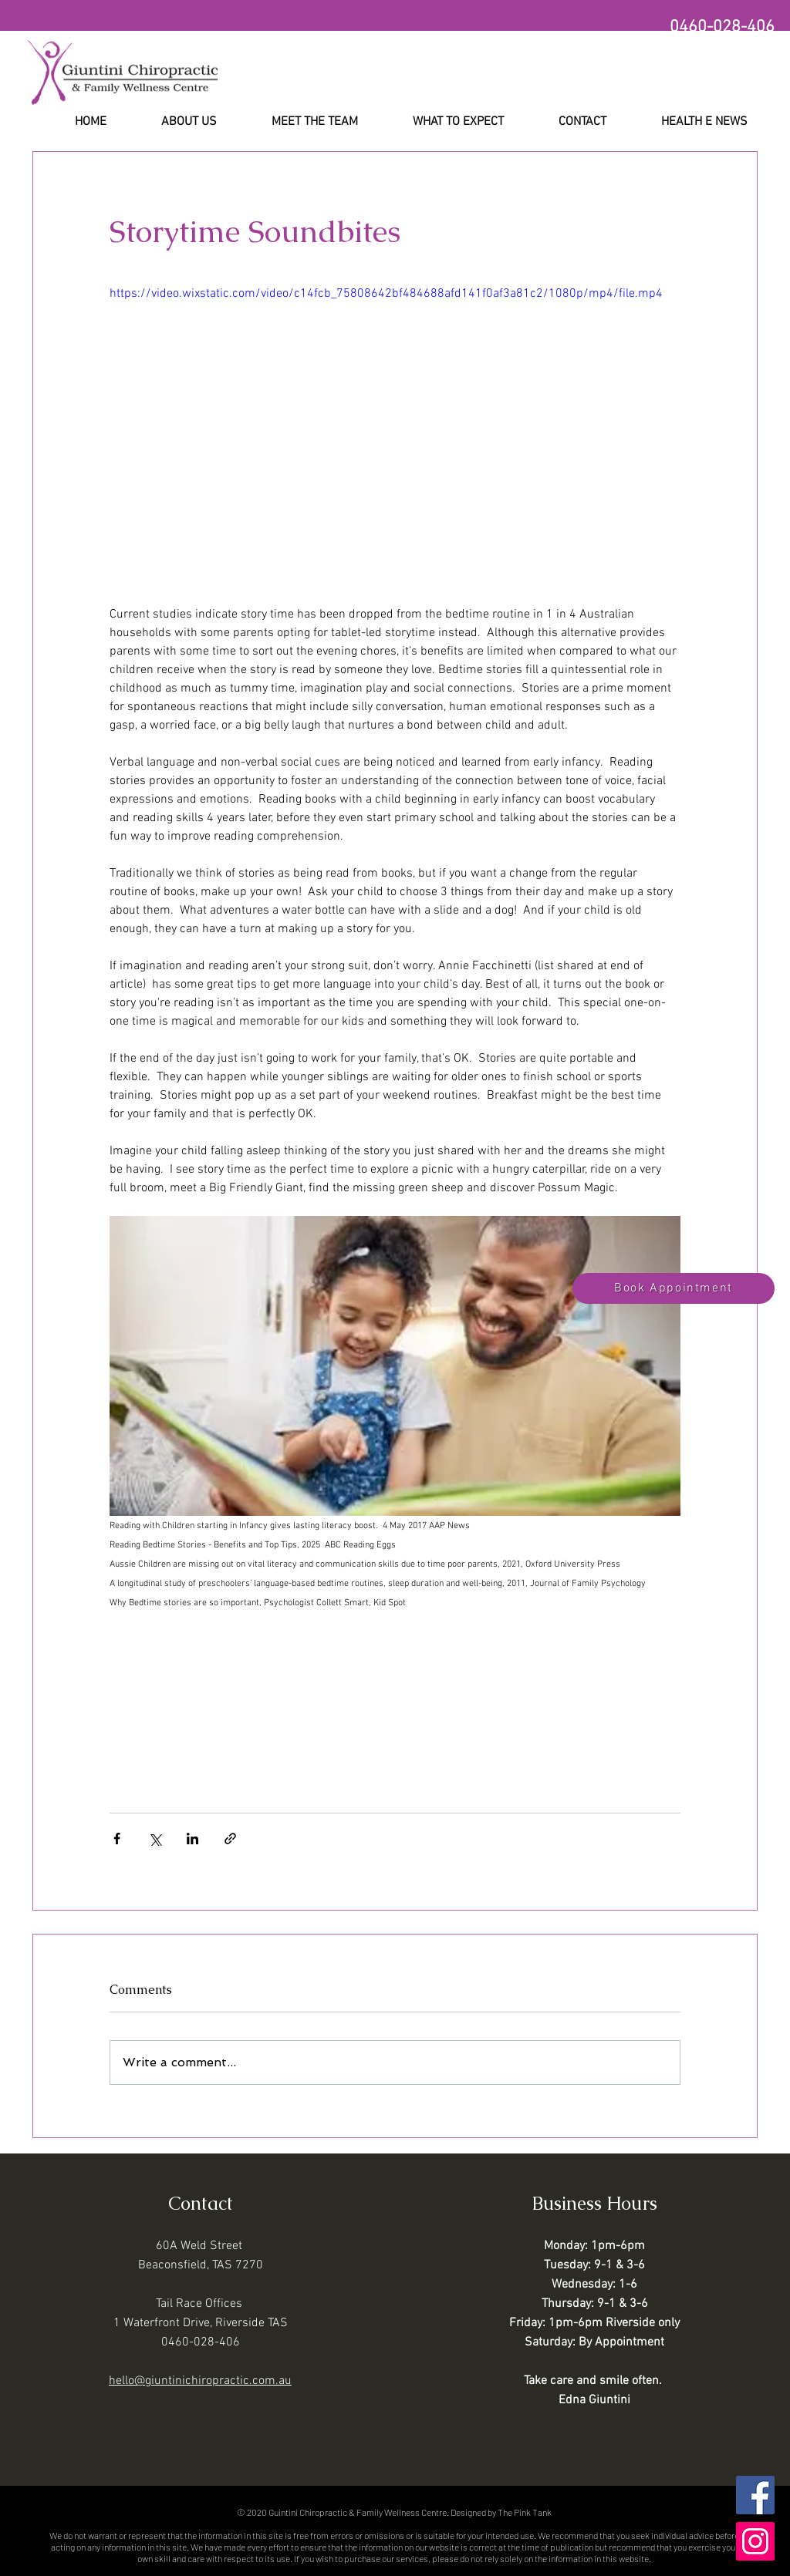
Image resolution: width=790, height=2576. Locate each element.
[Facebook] (755, 2495)
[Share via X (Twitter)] (154, 1838)
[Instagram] (755, 2541)
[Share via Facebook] (117, 1838)
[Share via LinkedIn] (192, 1838)
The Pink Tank (525, 2512)
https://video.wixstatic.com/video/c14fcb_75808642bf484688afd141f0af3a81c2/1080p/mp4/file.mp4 (386, 293)
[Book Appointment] (673, 1288)
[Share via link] (230, 1838)
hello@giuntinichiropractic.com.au (200, 2381)
